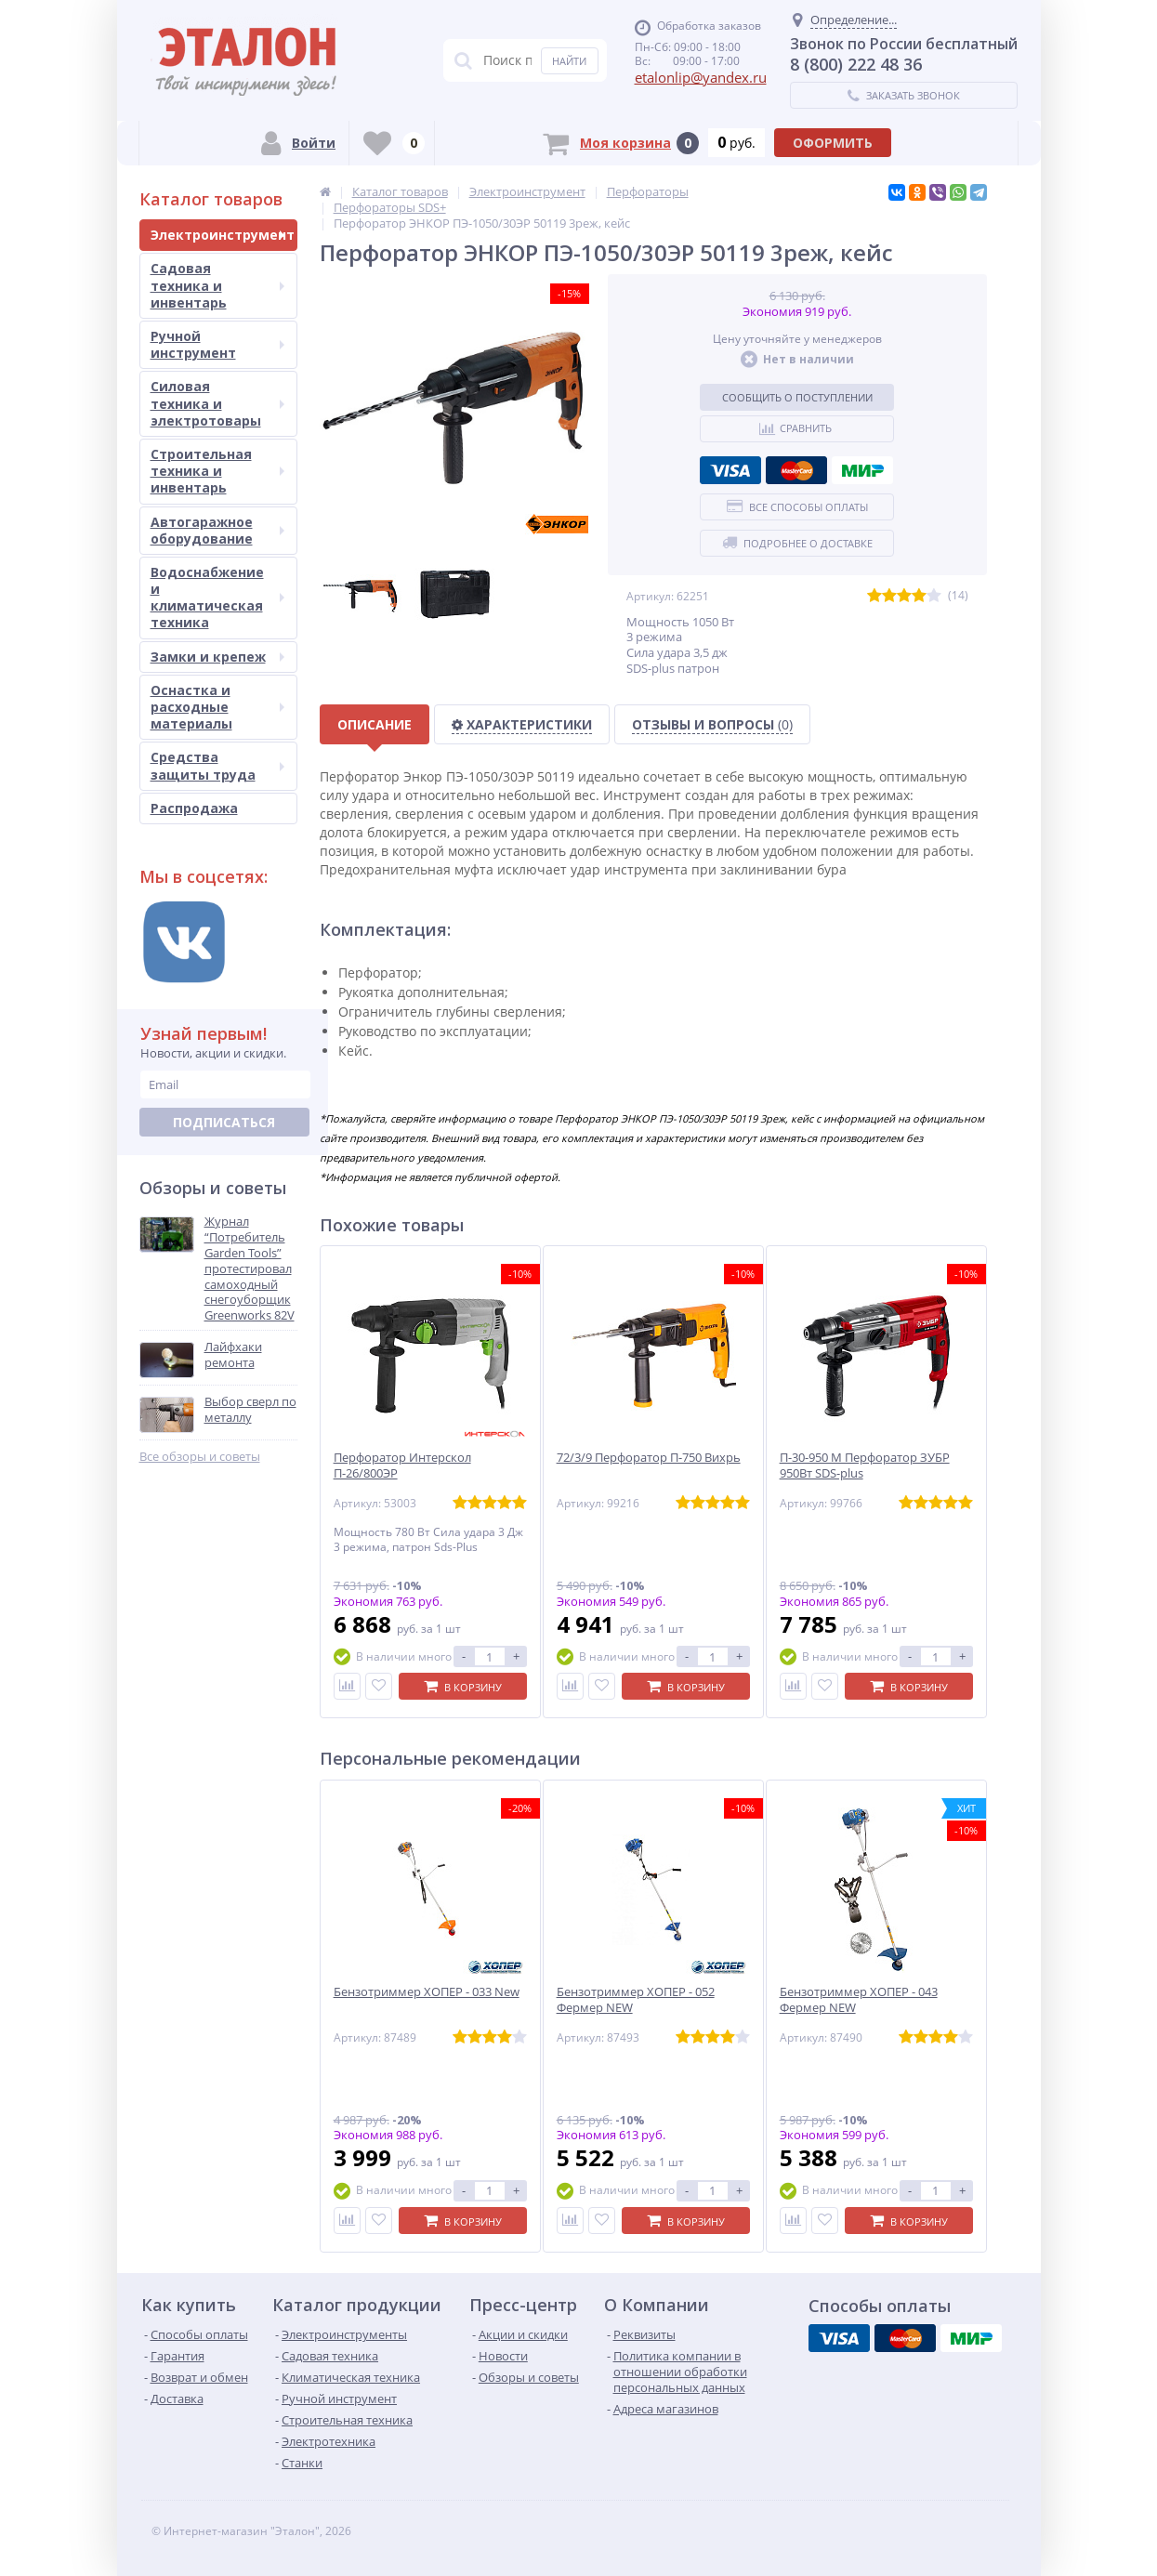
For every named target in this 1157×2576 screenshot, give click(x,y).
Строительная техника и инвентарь (217, 470)
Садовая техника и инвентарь (217, 284)
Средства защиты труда (217, 765)
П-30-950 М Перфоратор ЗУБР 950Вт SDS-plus (865, 1465)
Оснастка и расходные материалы (217, 706)
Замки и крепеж (217, 656)
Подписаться (224, 1122)
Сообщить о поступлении (797, 397)
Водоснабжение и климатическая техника (217, 597)
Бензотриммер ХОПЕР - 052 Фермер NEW (636, 2000)
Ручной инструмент (217, 344)
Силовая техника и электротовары (217, 402)
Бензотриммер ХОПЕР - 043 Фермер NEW (859, 2000)
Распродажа (194, 808)
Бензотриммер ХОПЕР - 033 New (426, 1992)
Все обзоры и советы (199, 1457)
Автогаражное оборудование (217, 530)
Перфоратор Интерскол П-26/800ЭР (402, 1465)
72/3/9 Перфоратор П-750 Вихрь (649, 1457)
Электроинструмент (223, 234)
